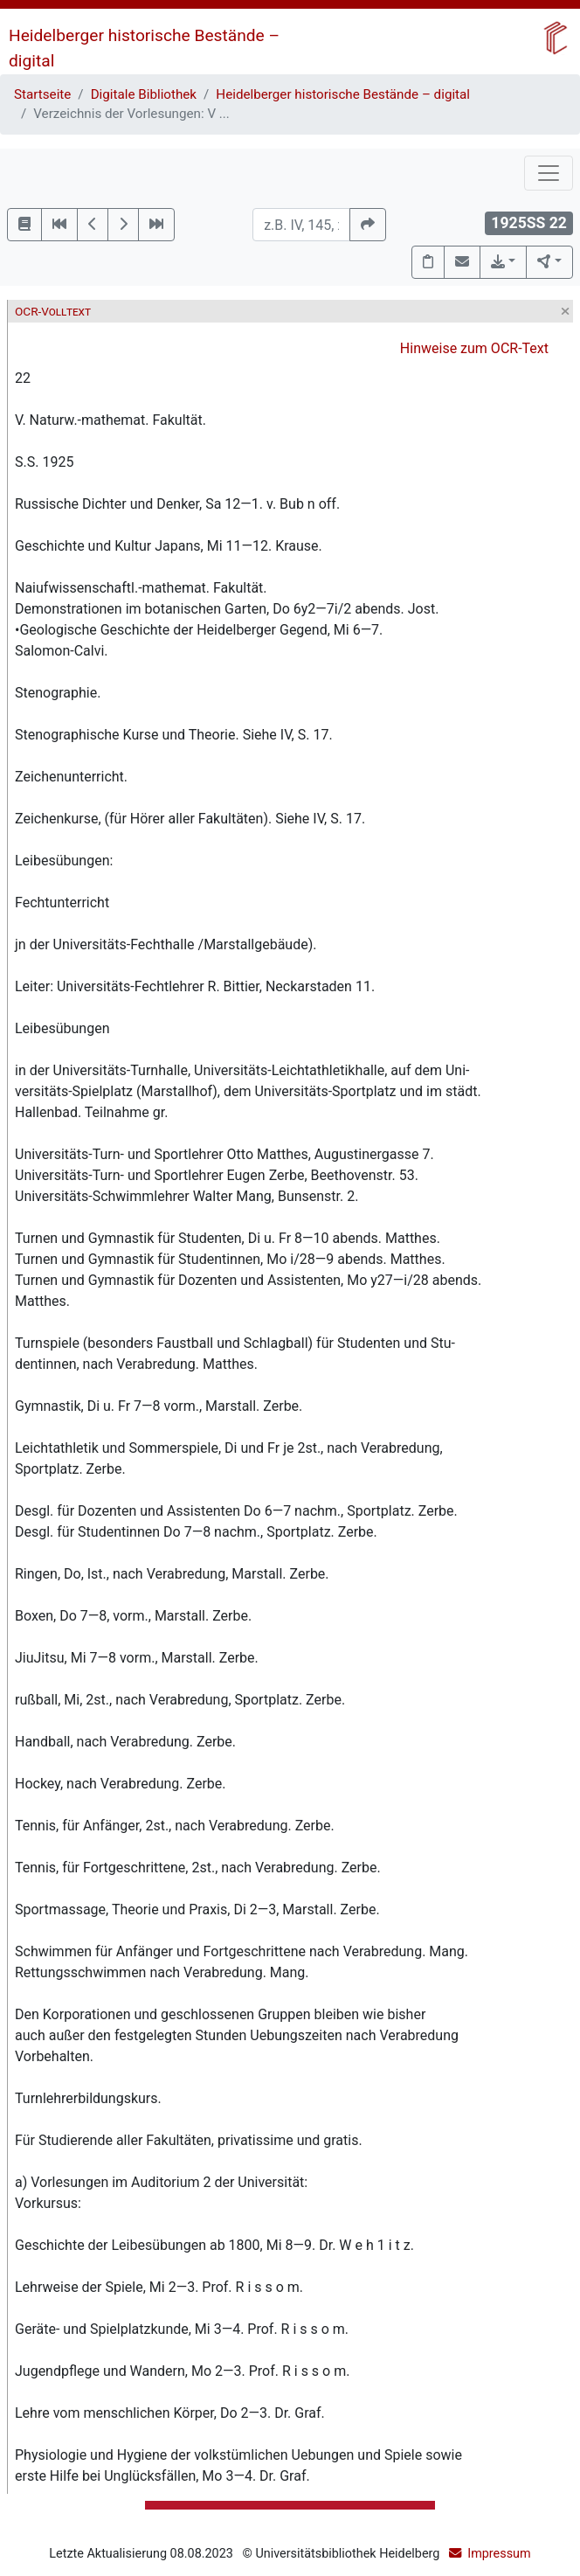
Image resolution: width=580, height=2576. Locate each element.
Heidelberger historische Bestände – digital (343, 94)
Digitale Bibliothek (144, 94)
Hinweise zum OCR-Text (474, 348)
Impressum (498, 2553)
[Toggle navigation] (548, 173)
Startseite (42, 94)
